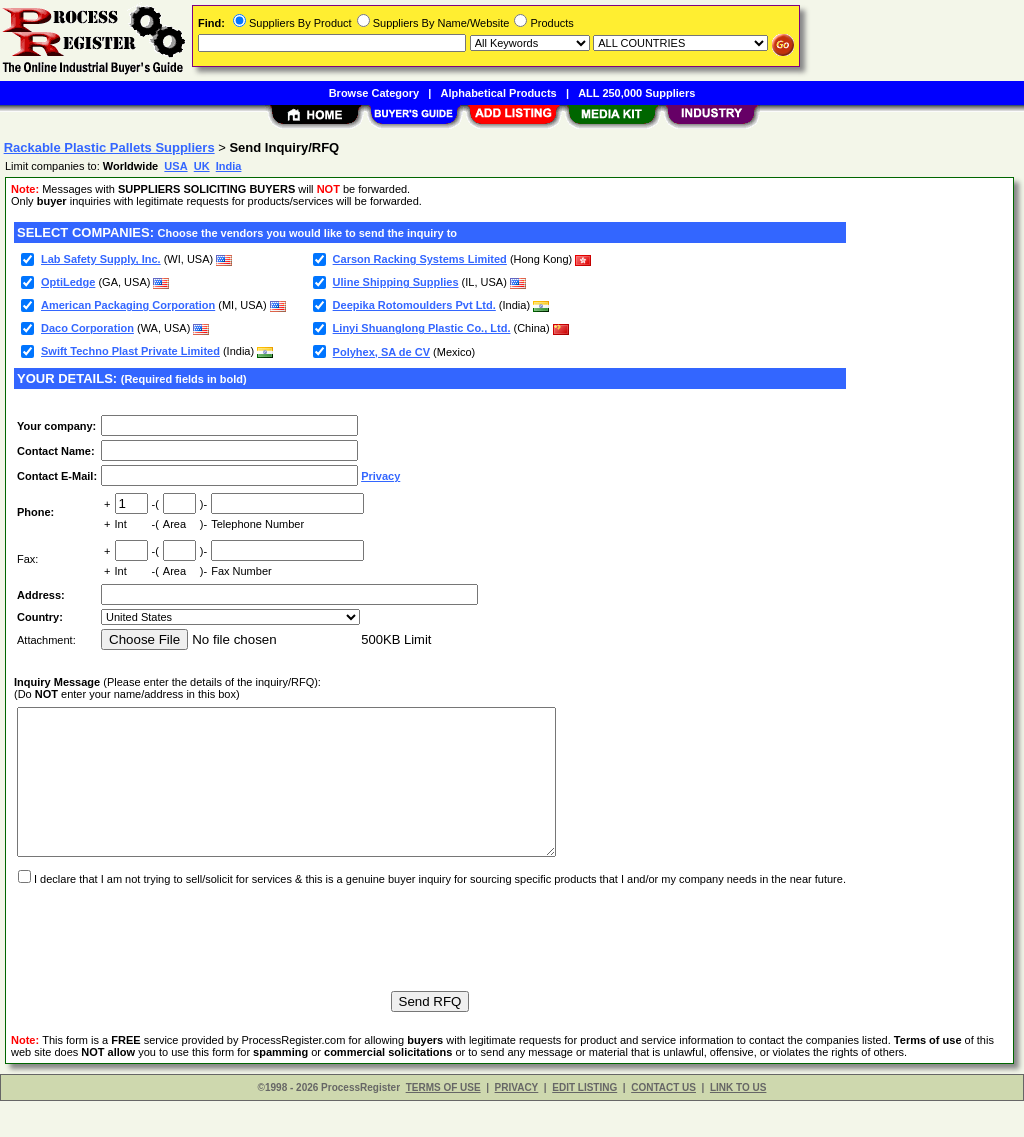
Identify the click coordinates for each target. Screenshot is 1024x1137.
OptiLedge (68, 282)
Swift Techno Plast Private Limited (130, 351)
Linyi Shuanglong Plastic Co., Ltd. (422, 328)
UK (202, 166)
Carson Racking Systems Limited (420, 259)
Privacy (380, 476)
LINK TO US (738, 1123)
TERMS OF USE (443, 1123)
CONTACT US (663, 1123)
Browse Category (374, 93)
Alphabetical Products (499, 93)
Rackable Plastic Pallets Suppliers (109, 147)
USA (175, 166)
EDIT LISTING (584, 1123)
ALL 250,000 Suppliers (636, 93)
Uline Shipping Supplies (396, 282)
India (229, 166)
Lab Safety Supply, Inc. (101, 259)
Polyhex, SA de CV (381, 352)
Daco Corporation (87, 328)
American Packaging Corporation (128, 305)
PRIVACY (517, 1123)
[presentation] (166, 965)
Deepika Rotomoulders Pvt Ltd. (414, 305)
